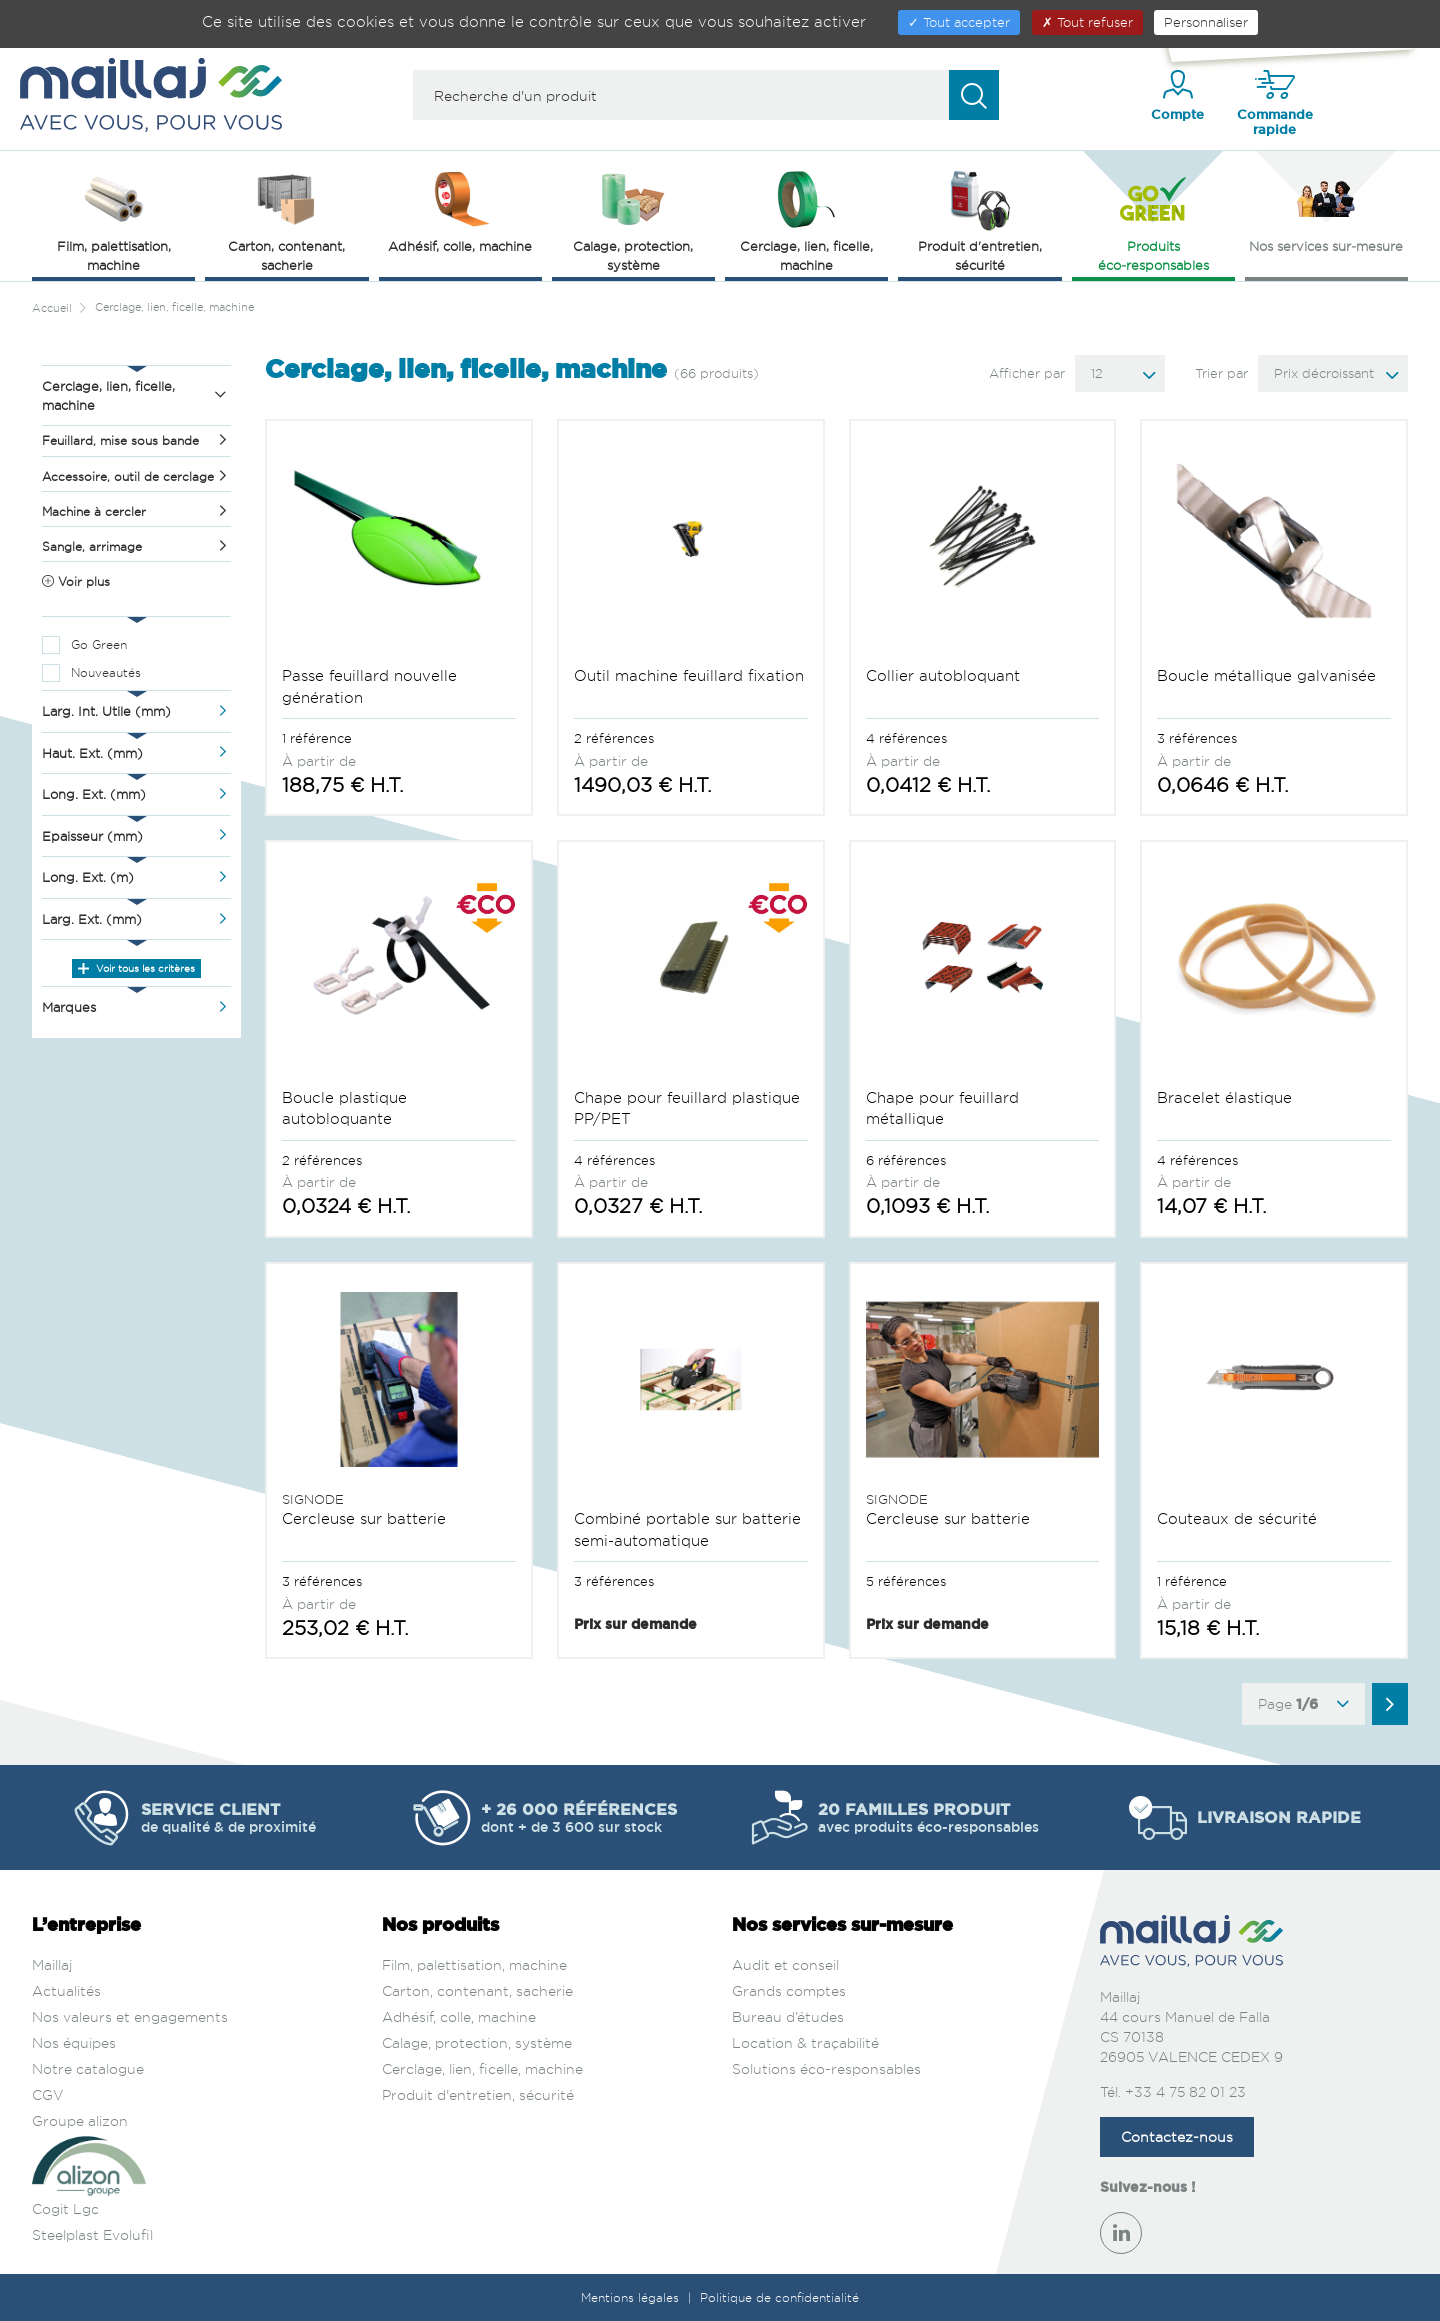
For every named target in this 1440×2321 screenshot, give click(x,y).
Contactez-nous (1177, 2136)
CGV (48, 2094)
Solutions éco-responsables (826, 2068)
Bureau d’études (788, 2016)
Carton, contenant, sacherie (477, 1990)
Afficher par (1027, 373)
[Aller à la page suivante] (1390, 1704)
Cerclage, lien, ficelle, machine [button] (806, 219)
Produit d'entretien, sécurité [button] (980, 219)
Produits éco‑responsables (1153, 219)
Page (1303, 1704)
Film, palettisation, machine (474, 1964)
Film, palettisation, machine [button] (114, 219)
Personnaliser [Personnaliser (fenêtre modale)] (1206, 22)
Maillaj (52, 1964)
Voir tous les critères (136, 968)
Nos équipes (74, 2042)
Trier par (1221, 373)
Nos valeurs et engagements (130, 2016)
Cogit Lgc (65, 2208)
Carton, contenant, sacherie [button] (286, 219)
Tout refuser (1087, 22)
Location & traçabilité (805, 2042)
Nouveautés (106, 672)
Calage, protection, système (477, 2042)
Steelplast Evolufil (92, 2234)
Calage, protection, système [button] (633, 219)
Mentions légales (632, 2297)
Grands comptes (789, 1990)
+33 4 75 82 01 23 (1185, 2091)
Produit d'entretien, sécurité (478, 2094)
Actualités (66, 1990)
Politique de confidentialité (779, 2297)
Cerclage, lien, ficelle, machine (482, 2068)
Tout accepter (959, 22)
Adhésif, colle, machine (459, 2016)
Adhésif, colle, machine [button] (460, 210)
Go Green (99, 644)
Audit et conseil (785, 1964)
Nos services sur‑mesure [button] (1326, 210)
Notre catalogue (88, 2068)
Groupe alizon (80, 2120)
